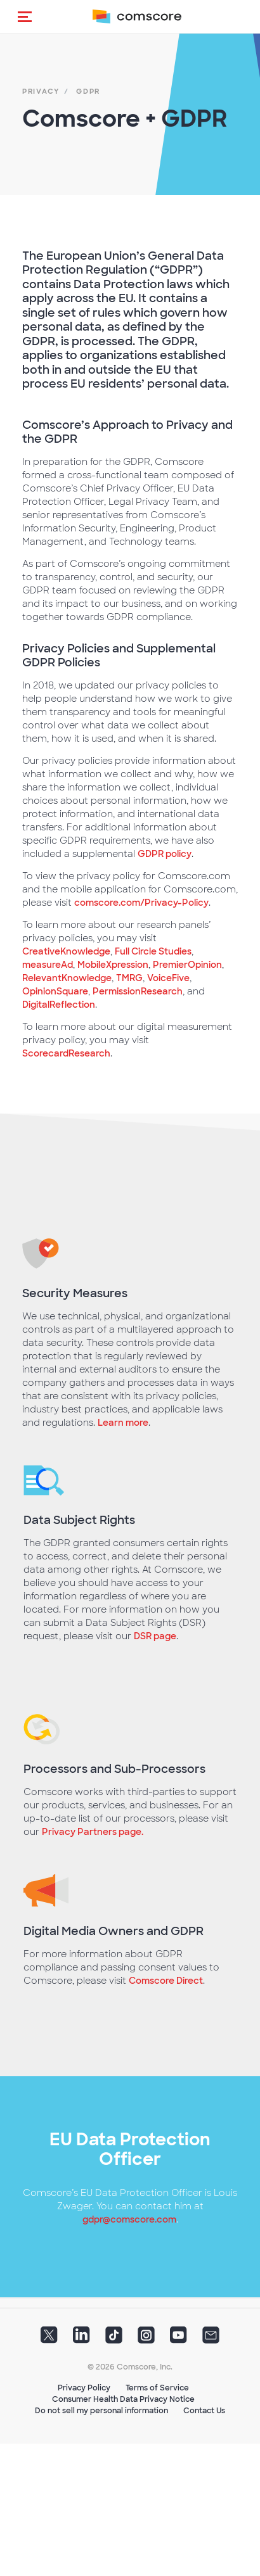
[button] (25, 16)
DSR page (155, 1636)
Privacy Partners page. (92, 1831)
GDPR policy (165, 854)
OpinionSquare (55, 991)
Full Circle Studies (153, 951)
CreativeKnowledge (66, 951)
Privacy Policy (84, 2388)
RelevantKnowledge (67, 978)
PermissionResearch (138, 991)
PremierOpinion (187, 964)
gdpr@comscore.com (129, 2219)
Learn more (123, 1422)
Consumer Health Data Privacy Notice (123, 2399)
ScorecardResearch (66, 1053)
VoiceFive (168, 978)
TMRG (129, 978)
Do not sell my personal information (101, 2411)
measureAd (47, 964)
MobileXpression (112, 964)
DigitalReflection (58, 1004)
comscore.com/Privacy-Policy (141, 902)
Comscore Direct (166, 1980)
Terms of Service (157, 2388)
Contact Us (204, 2411)
